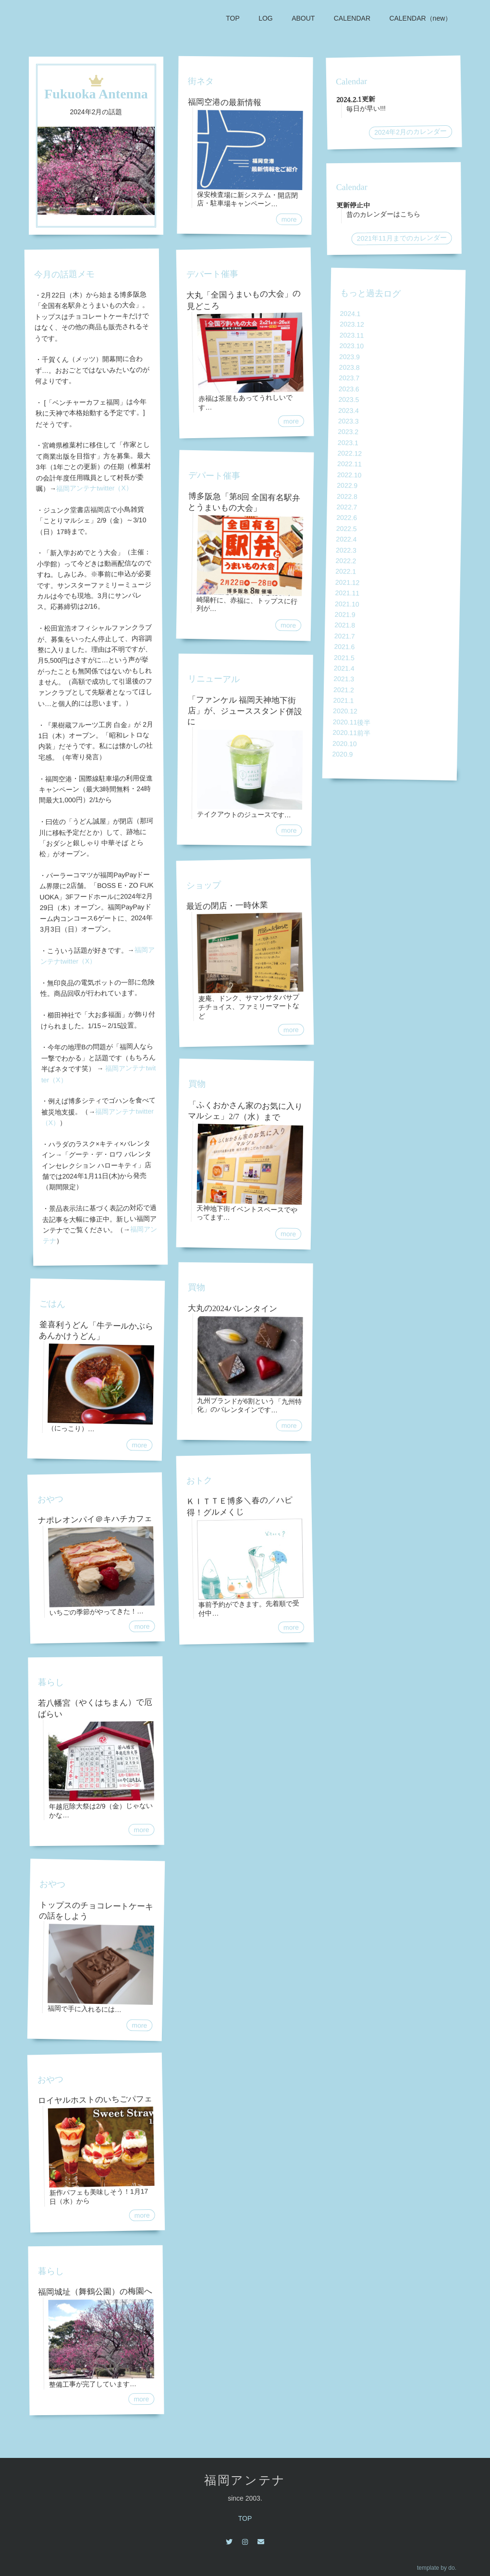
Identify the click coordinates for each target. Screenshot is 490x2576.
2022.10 (349, 475)
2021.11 (347, 593)
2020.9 (342, 754)
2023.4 (348, 410)
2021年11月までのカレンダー (402, 238)
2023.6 (349, 389)
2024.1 (350, 314)
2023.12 (352, 324)
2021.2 (343, 690)
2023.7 (349, 378)
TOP (231, 18)
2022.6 (346, 518)
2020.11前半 (351, 733)
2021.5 (344, 657)
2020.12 (345, 711)
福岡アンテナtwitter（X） (94, 488)
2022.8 (347, 496)
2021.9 (345, 615)
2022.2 (345, 561)
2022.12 (349, 453)
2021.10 (347, 603)
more (139, 1445)
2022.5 (346, 529)
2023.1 (348, 443)
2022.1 (345, 571)
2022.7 (346, 507)
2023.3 (348, 421)
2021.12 (347, 582)
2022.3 (346, 550)
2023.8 (349, 367)
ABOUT (302, 18)
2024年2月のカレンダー (410, 131)
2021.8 (344, 625)
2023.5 (348, 399)
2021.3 (343, 679)
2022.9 (347, 485)
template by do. (436, 2567)
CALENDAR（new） (420, 18)
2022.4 (346, 539)
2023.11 (352, 335)
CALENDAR (351, 18)
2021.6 (344, 647)
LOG (264, 18)
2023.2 (348, 432)
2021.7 (344, 636)
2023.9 (349, 357)
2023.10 (351, 346)
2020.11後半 (352, 722)
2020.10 (344, 743)
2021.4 (344, 668)
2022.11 (349, 464)
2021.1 (343, 700)
